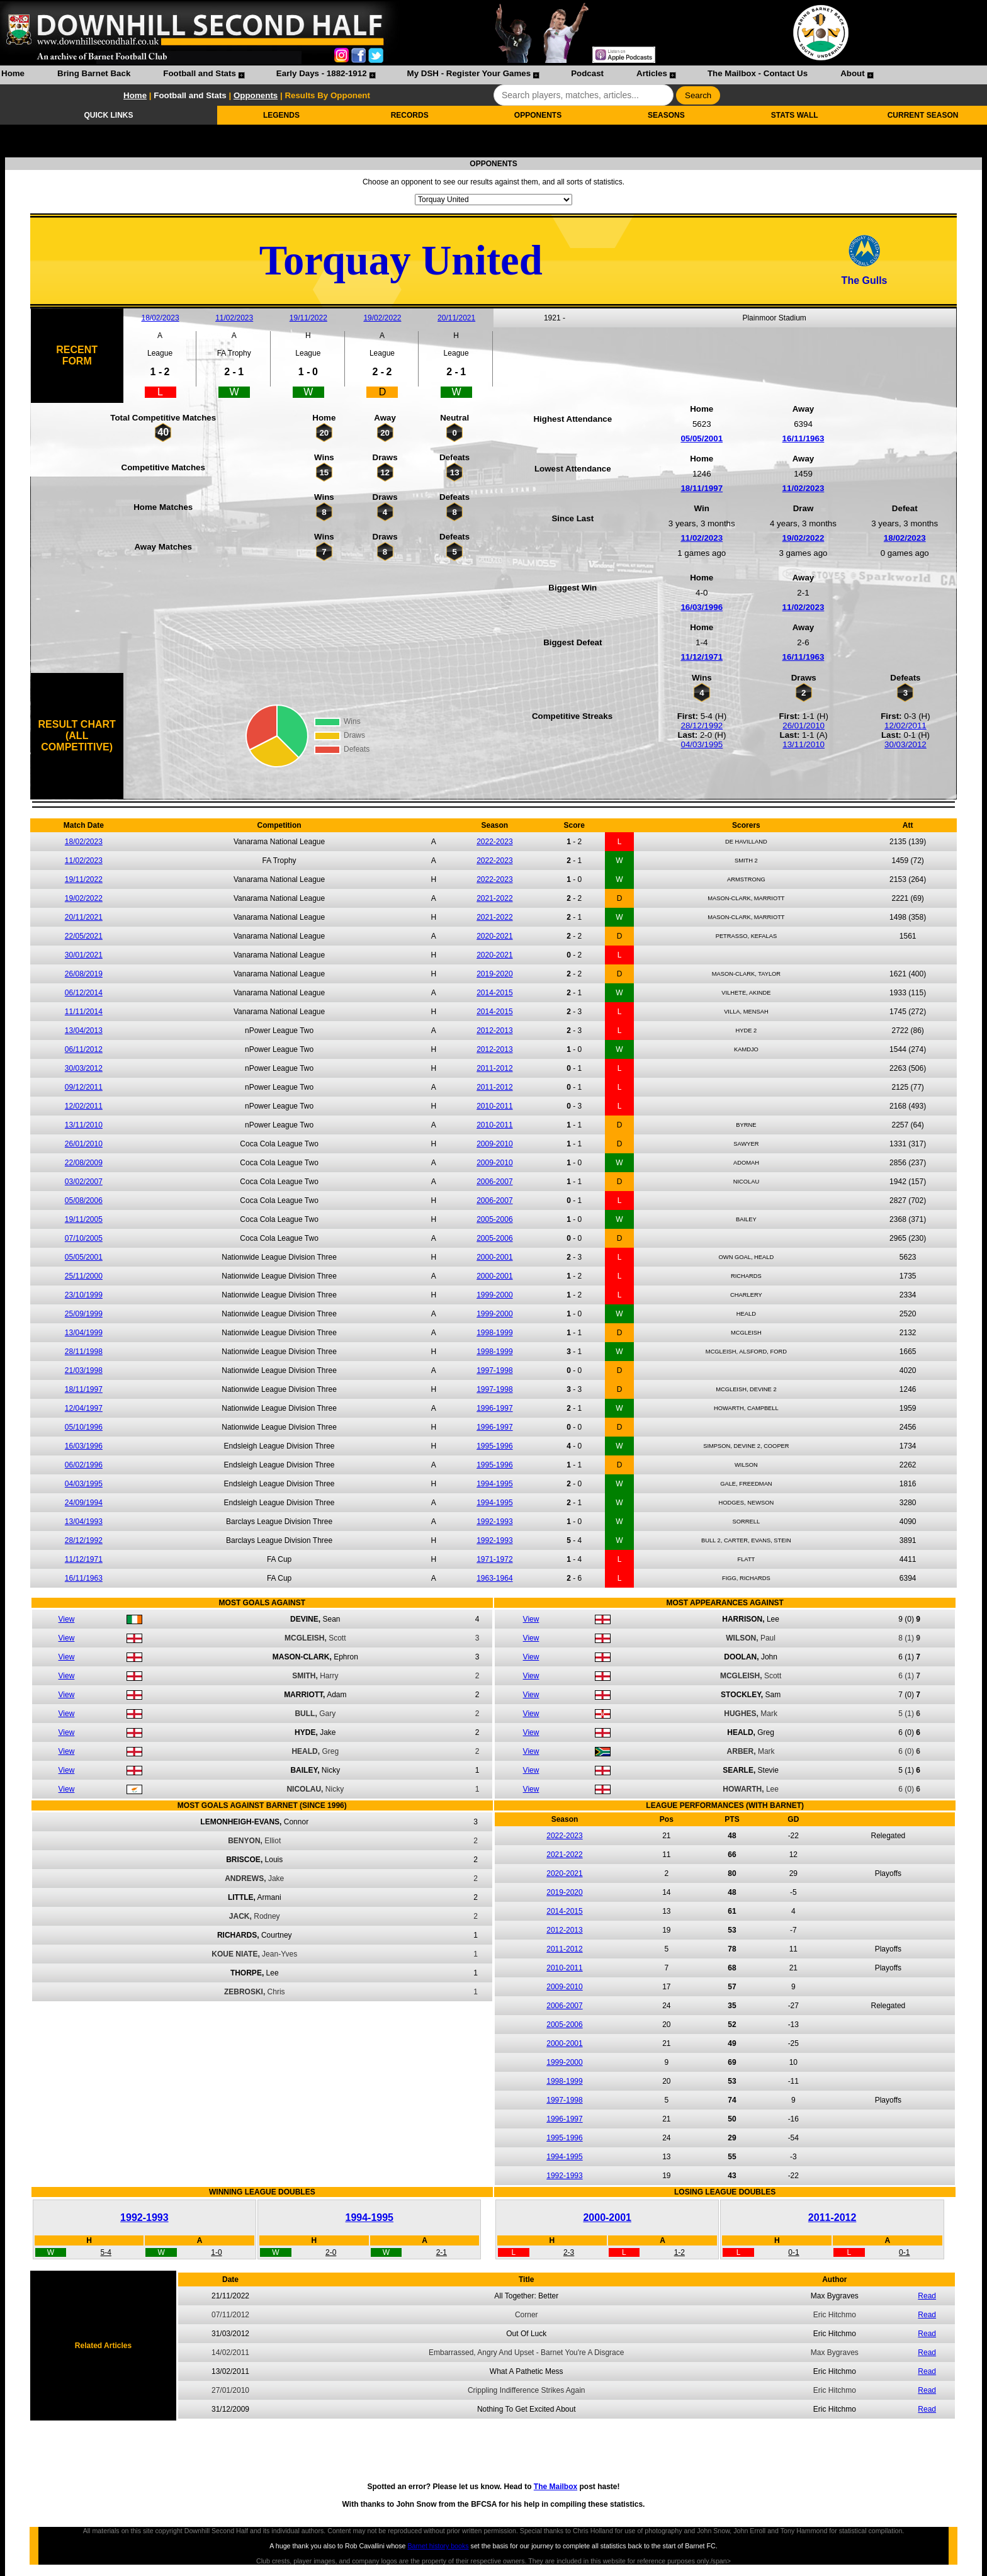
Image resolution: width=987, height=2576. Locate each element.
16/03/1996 (701, 607)
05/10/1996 (84, 1427)
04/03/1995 (702, 744)
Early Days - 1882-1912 (321, 73)
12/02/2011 (905, 725)
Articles (651, 73)
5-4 (106, 2252)
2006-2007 (494, 1181)
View (67, 1619)
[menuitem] (13, 74)
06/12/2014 (84, 992)
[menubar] (437, 74)
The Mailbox (555, 2486)
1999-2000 (494, 1295)
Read (927, 2295)
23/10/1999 (84, 1295)
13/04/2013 (84, 1030)
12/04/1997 (84, 1408)
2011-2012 (494, 1068)
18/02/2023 (160, 318)
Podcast (587, 73)
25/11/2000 (84, 1276)
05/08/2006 (84, 1200)
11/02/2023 (234, 318)
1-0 (216, 2252)
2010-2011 (494, 1106)
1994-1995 (494, 1483)
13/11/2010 (803, 744)
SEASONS (666, 115)
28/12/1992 (702, 725)
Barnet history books (437, 2546)
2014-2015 (494, 992)
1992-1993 (494, 1521)
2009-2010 (494, 1143)
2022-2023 (494, 841)
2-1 (441, 2252)
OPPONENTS (537, 115)
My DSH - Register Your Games (469, 73)
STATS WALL (794, 115)
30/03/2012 (905, 744)
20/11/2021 (456, 318)
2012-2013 (494, 1030)
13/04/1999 (84, 1332)
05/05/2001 (701, 438)
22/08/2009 (84, 1162)
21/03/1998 (84, 1370)
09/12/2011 (84, 1087)
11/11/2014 (84, 1011)
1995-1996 (494, 1446)
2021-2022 (494, 898)
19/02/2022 (382, 318)
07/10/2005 (84, 1238)
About (852, 73)
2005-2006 (494, 1219)
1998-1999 (494, 1332)
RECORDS (410, 115)
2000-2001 (494, 1257)
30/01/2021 (84, 955)
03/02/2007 (84, 1181)
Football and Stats (199, 73)
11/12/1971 (701, 657)
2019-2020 (494, 973)
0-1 (793, 2252)
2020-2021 (494, 936)
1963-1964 (494, 1578)
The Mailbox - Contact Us (758, 73)
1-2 (679, 2252)
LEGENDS (281, 115)
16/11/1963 (803, 438)
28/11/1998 (84, 1351)
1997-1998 (494, 1370)
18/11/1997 (701, 488)
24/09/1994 (84, 1502)
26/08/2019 (84, 973)
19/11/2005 (84, 1219)
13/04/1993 (84, 1521)
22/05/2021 (84, 936)
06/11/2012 (84, 1049)
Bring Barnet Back (93, 73)
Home (13, 73)
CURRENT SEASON (923, 115)
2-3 (568, 2252)
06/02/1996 (84, 1464)
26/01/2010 (803, 725)
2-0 (330, 2252)
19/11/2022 (308, 318)
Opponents (256, 95)
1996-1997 (494, 1408)
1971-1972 (494, 1559)
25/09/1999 (84, 1313)
